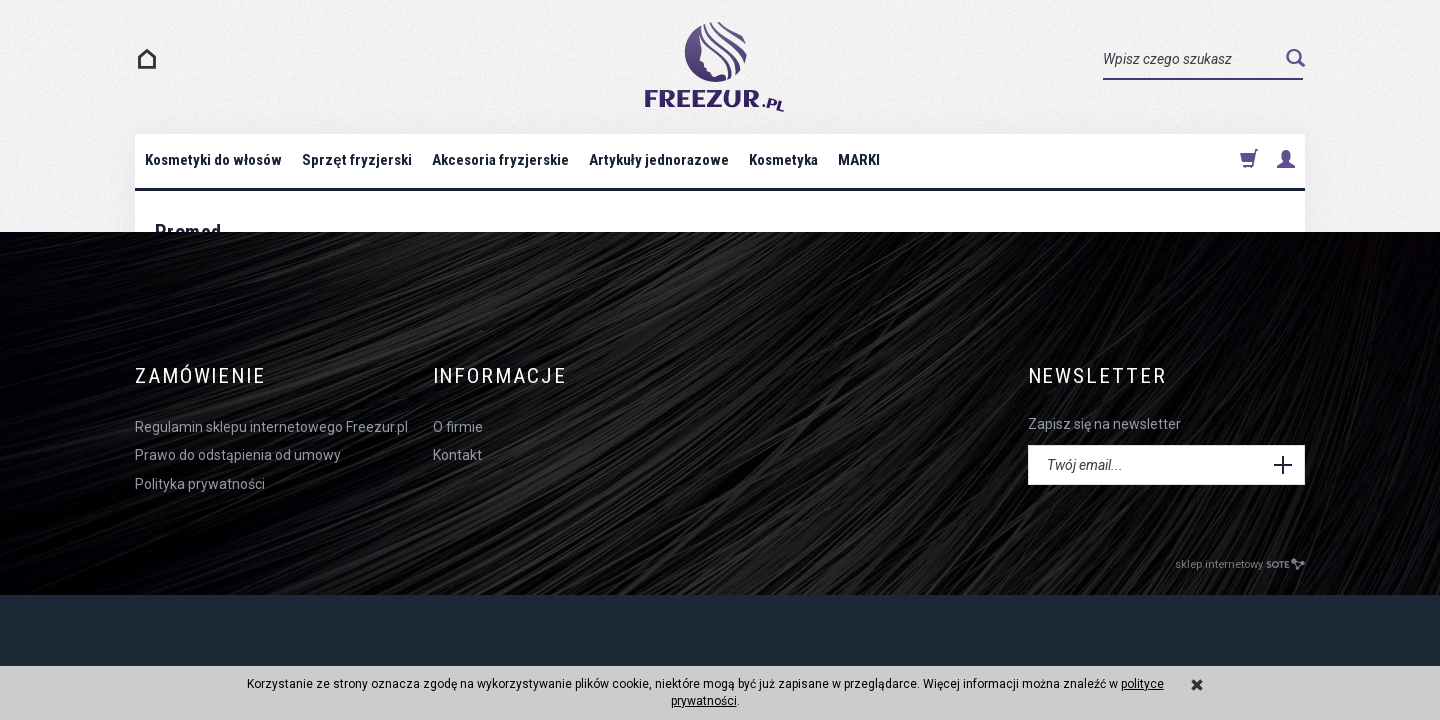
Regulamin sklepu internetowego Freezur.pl (271, 427)
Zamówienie (200, 376)
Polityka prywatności (200, 484)
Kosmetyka (783, 160)
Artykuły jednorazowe (659, 160)
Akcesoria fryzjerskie (500, 160)
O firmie (458, 427)
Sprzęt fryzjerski (356, 160)
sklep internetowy (1240, 564)
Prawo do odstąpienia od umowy (238, 455)
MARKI (859, 160)
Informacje (500, 376)
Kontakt (457, 455)
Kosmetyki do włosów (213, 160)
